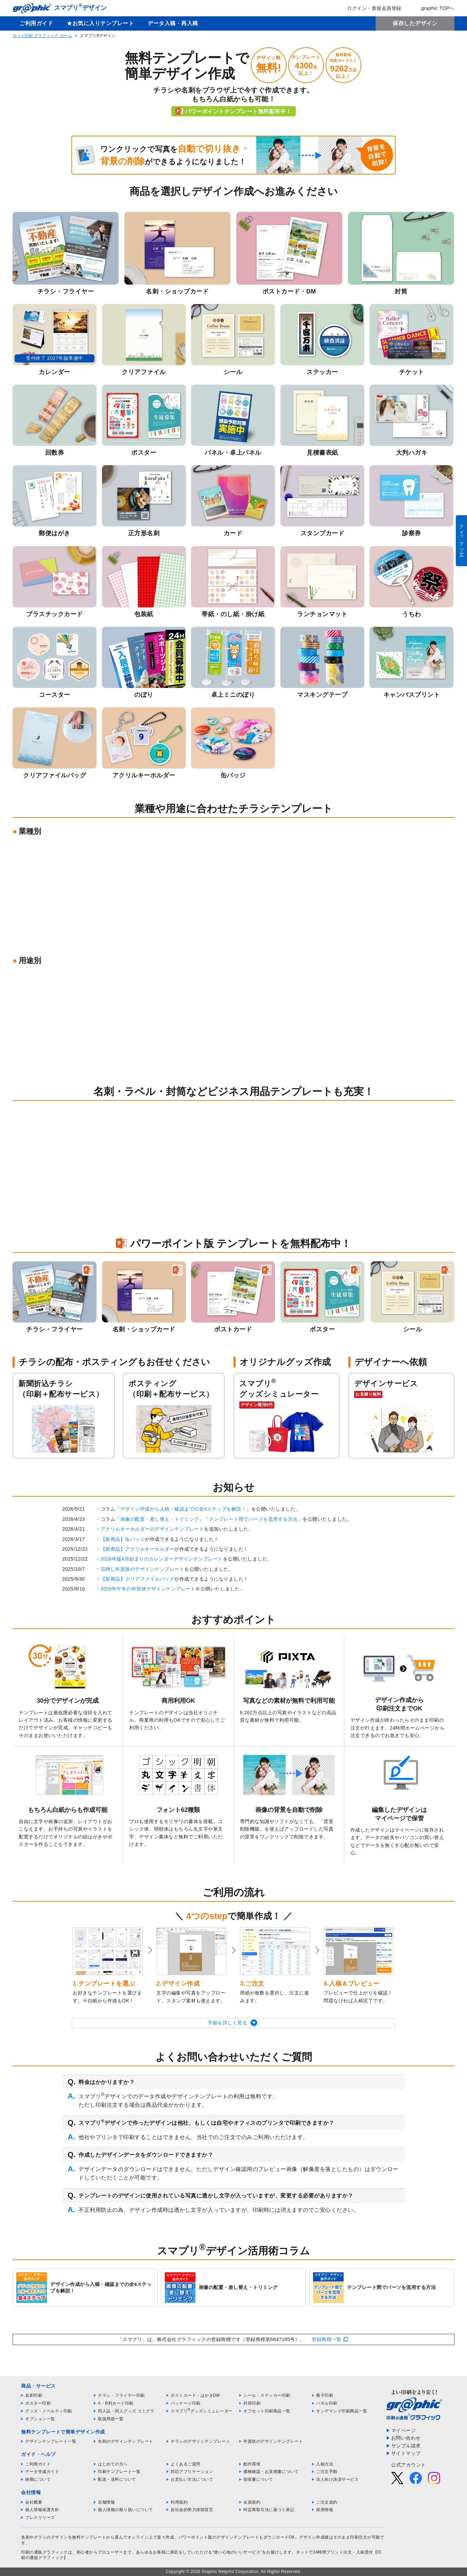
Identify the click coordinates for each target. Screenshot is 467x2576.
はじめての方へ (113, 2464)
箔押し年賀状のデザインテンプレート (143, 1569)
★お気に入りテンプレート (100, 23)
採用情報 (324, 2509)
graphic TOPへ (433, 8)
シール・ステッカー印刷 (266, 2395)
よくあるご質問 (186, 2464)
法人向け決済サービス (337, 2479)
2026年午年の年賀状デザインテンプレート (148, 1589)
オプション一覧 (40, 2419)
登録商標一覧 (326, 2339)
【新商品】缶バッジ (123, 1539)
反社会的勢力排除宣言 (192, 2509)
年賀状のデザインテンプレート (273, 2441)
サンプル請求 (406, 2445)
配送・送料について (117, 2479)
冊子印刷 (324, 2395)
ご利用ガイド (36, 23)
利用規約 (179, 2502)
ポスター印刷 (38, 2403)
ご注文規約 (327, 2502)
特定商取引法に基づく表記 (268, 2509)
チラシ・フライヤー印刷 (121, 2395)
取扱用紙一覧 (110, 2419)
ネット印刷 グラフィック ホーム (42, 35)
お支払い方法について (192, 2479)
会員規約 (251, 2502)
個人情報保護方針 (42, 2509)
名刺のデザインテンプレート (125, 2441)
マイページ (403, 2430)
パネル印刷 (327, 2403)
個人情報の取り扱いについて (125, 2509)
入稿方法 (324, 2464)
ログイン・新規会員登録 (369, 8)
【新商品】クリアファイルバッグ (138, 1579)
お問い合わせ (406, 2438)
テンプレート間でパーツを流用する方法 (253, 1519)
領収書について (258, 2479)
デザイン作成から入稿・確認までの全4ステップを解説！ (183, 1509)
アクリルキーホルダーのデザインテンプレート (152, 1529)
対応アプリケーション (192, 2471)
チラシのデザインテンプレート (200, 2441)
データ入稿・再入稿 (173, 23)
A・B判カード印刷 (116, 2403)
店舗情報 (106, 2502)
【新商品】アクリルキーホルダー (138, 1549)
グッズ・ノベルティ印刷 (48, 2411)
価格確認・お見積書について (271, 2471)
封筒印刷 (251, 2403)
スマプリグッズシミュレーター (202, 2411)
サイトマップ (406, 2453)
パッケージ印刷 (186, 2403)
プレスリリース (40, 2517)
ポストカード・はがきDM (195, 2395)
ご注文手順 (327, 2471)
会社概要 (33, 2502)
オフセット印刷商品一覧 (266, 2411)
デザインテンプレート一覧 (50, 2441)
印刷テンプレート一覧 (119, 2471)
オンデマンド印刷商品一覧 (341, 2411)
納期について (38, 2479)
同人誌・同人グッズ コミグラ (126, 2411)
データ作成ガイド (42, 2471)
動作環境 (251, 2464)
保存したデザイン (415, 23)
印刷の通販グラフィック (44, 2552)
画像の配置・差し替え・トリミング (159, 1519)
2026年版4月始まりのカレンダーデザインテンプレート (162, 1559)
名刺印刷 (33, 2395)
